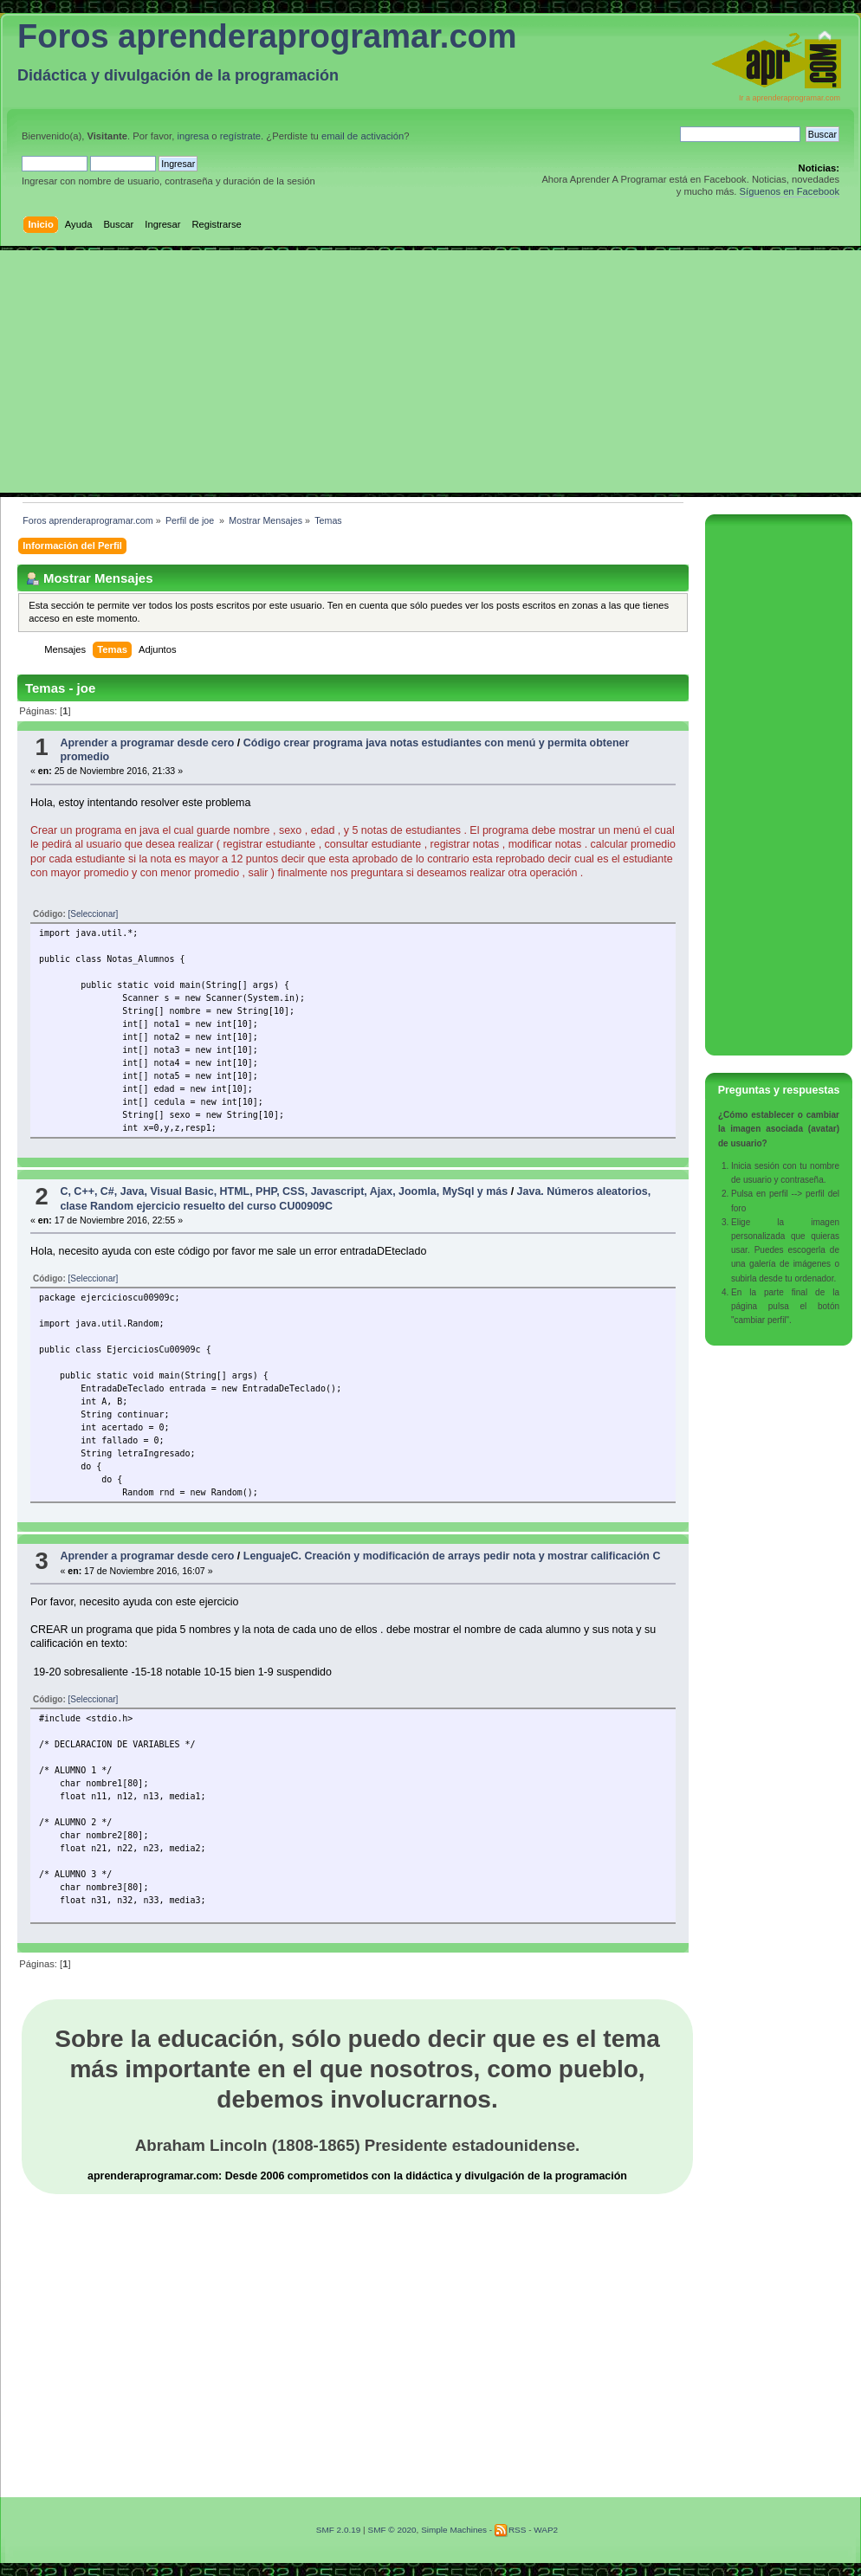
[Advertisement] (430, 371)
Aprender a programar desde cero (147, 743)
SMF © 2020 (391, 2529)
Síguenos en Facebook (789, 191)
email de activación (362, 136)
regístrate (240, 136)
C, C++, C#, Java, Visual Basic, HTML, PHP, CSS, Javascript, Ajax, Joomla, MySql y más (284, 1191)
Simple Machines (454, 2529)
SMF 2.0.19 (338, 2529)
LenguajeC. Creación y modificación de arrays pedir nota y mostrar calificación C (452, 1556)
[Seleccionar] (93, 914)
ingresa (193, 136)
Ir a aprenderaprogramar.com (789, 98)
